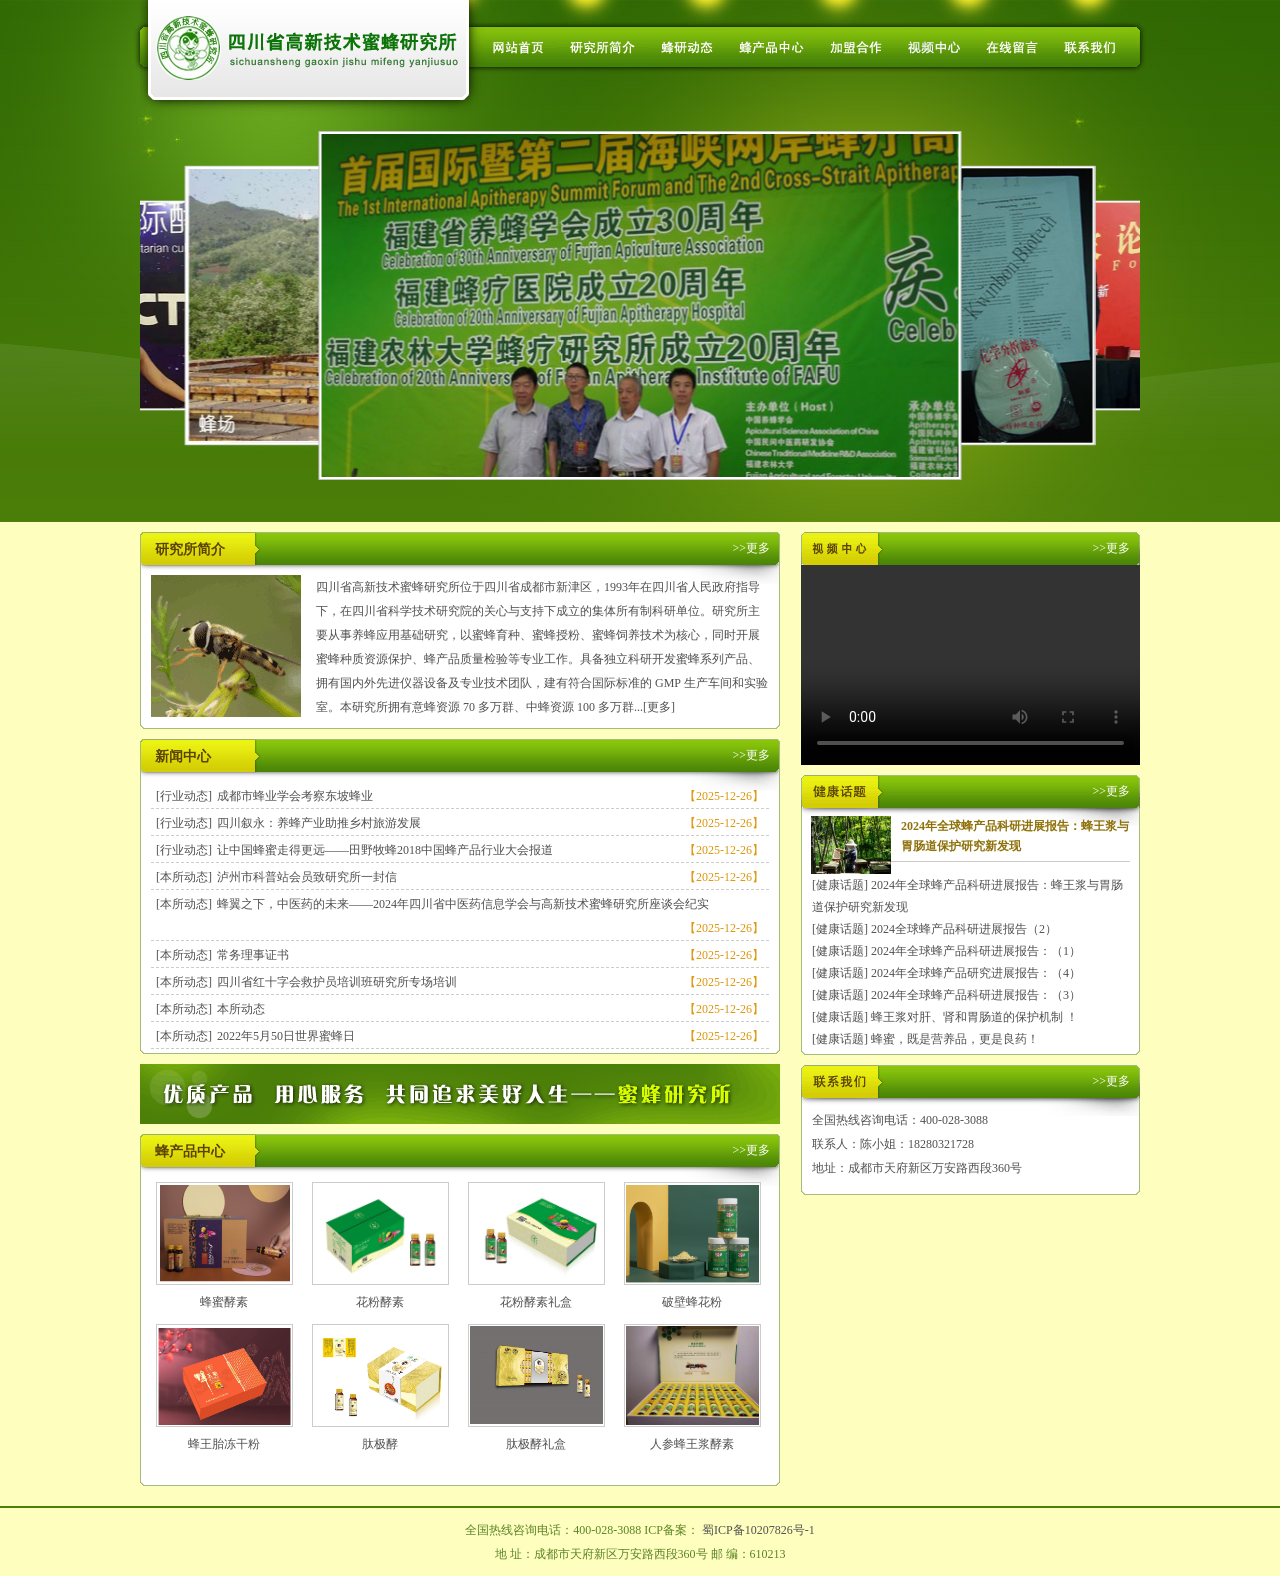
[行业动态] (184, 796)
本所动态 (241, 1009)
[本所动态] (184, 877)
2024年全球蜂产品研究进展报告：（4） (976, 973)
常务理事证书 (253, 955)
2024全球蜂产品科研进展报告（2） (964, 929)
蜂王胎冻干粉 (224, 1444)
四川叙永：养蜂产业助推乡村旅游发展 (319, 823)
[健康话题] (840, 885)
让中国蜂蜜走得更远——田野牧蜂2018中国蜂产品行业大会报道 (385, 850)
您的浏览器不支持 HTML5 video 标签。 (970, 665)
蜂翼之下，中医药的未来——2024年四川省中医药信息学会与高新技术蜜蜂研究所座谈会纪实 (463, 904)
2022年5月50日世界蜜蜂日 (286, 1036)
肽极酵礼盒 (536, 1444)
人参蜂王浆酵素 (692, 1444)
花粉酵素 (380, 1302)
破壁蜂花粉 (692, 1302)
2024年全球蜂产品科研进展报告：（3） (976, 995)
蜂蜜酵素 (224, 1302)
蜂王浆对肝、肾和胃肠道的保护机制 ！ (974, 1017)
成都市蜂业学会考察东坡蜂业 (295, 796)
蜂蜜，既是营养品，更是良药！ (955, 1039)
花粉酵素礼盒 (536, 1302)
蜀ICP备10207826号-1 (758, 1530)
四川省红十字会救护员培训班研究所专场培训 (337, 982)
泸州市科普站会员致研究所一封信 (307, 877)
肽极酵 (380, 1444)
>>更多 (751, 548)
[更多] (659, 707)
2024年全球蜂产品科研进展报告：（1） (976, 951)
